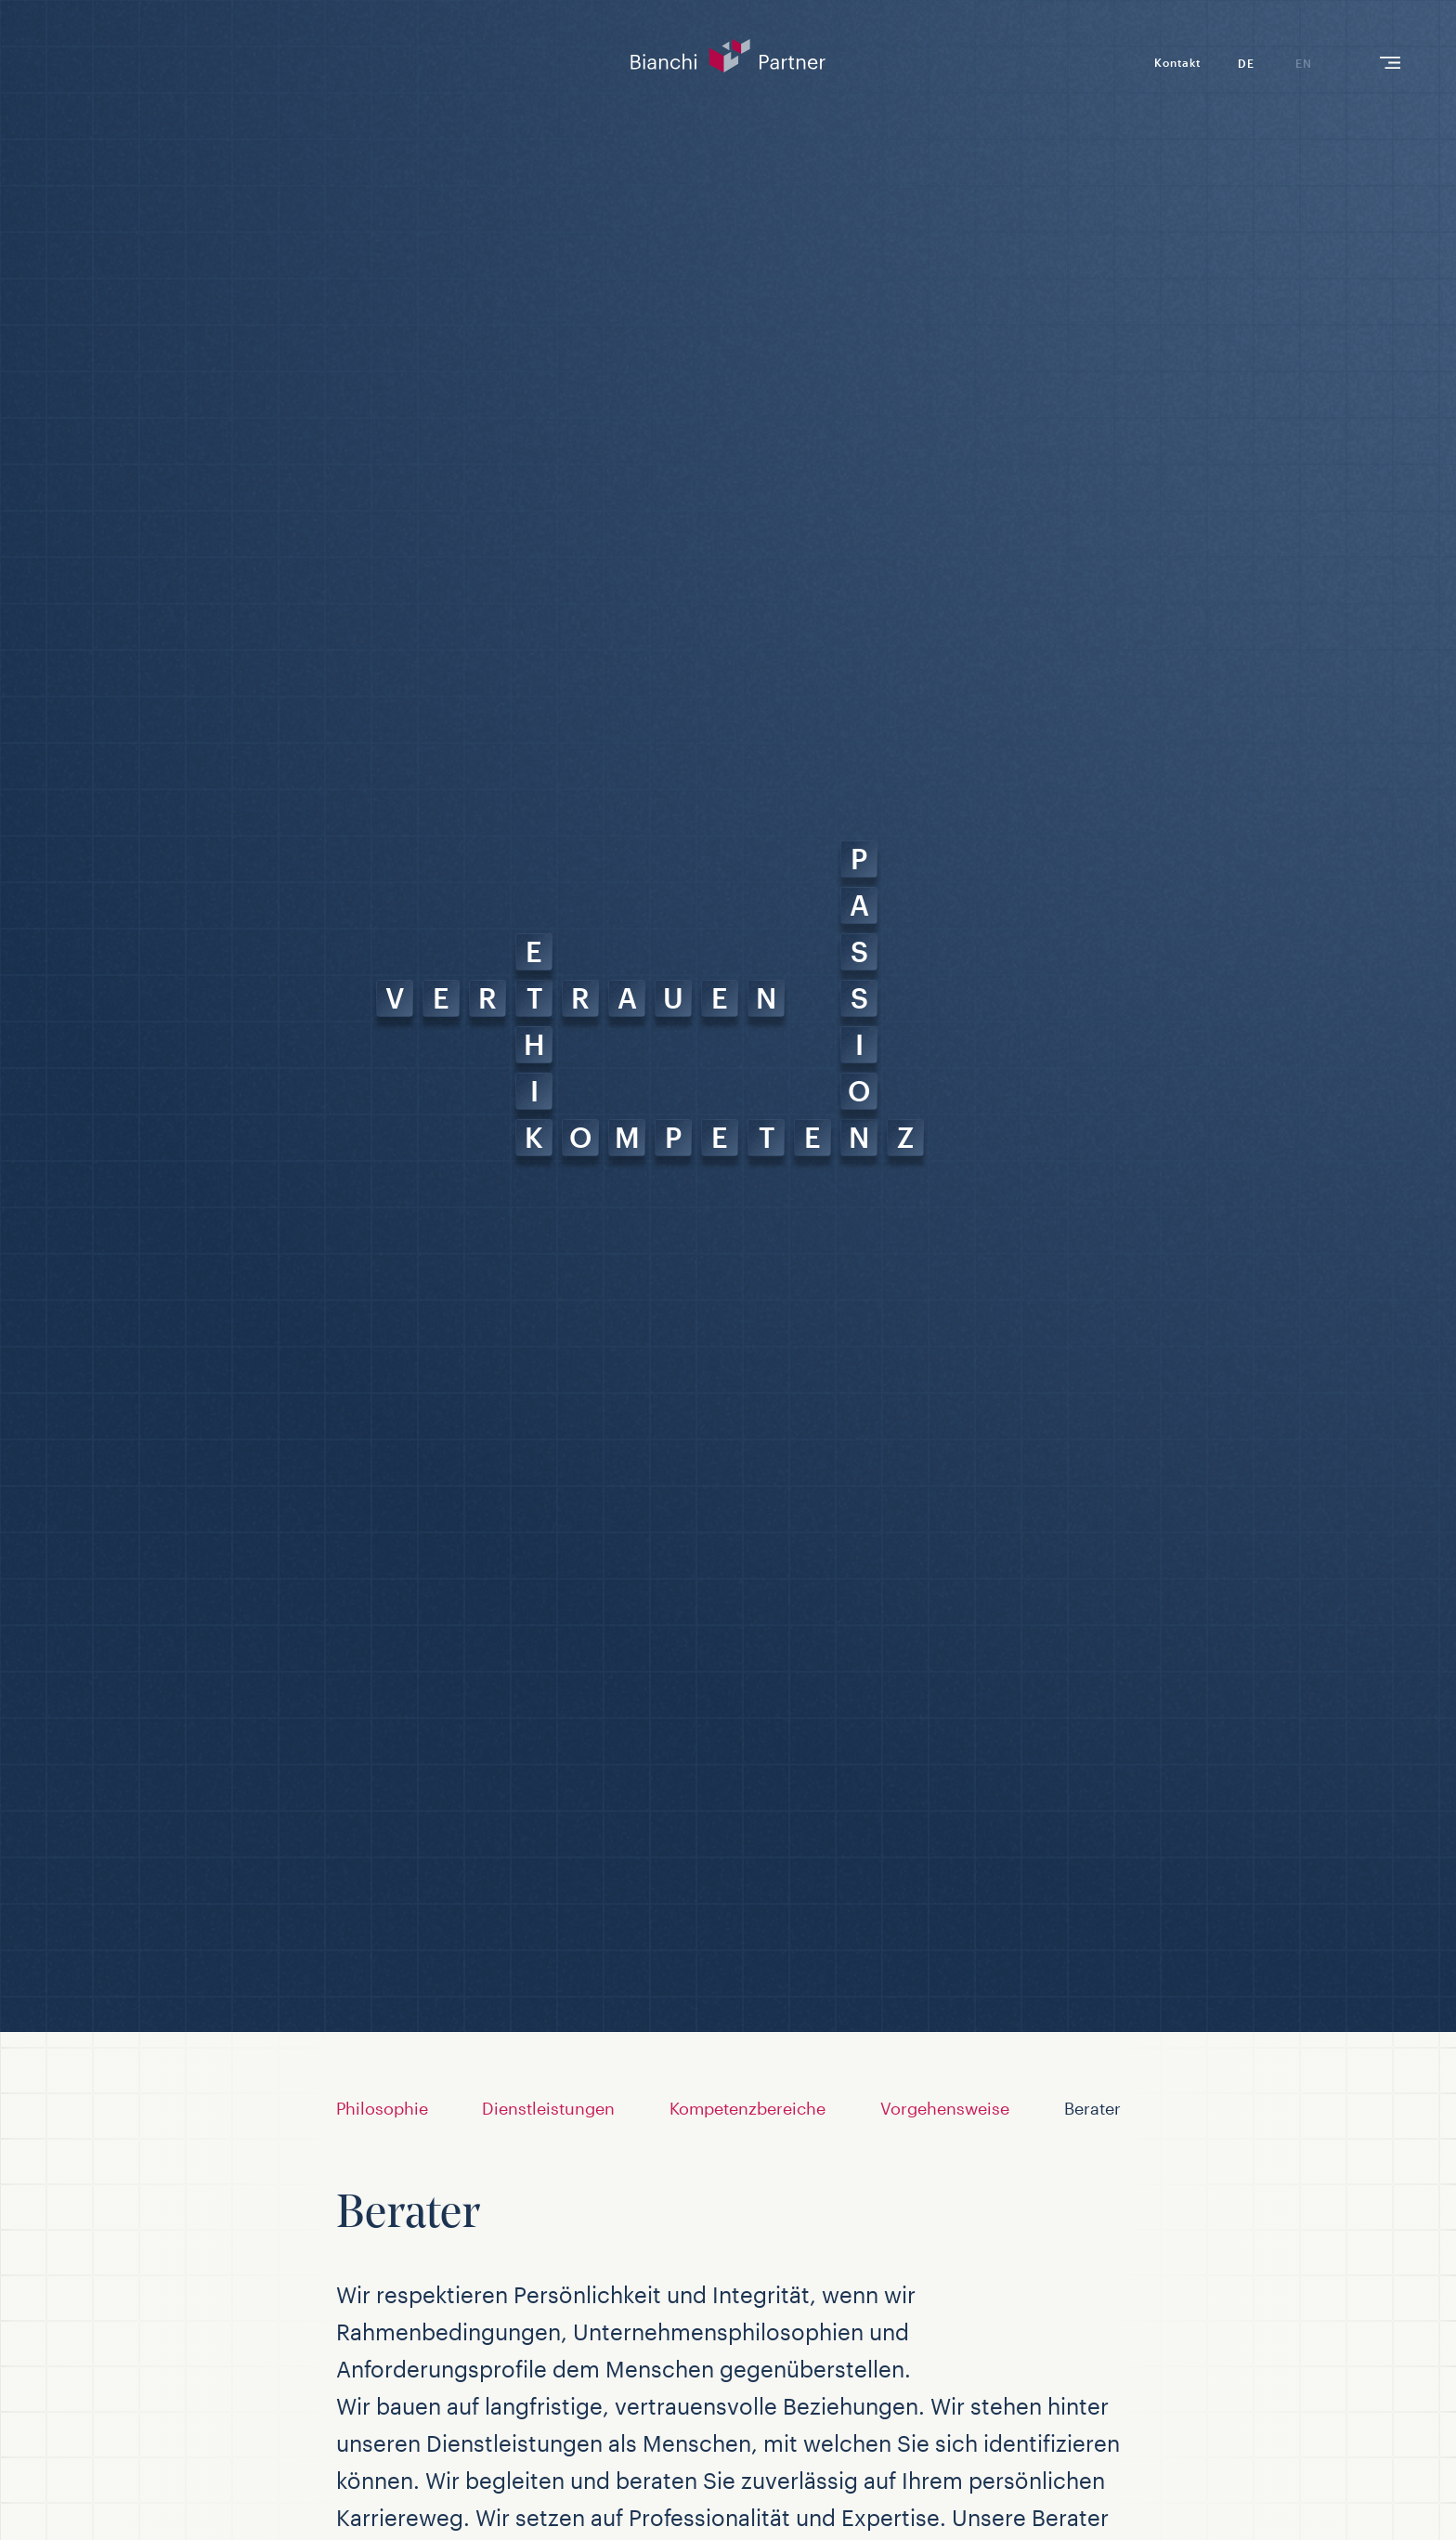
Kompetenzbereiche (748, 2108)
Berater (1092, 2108)
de (1246, 63)
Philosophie (382, 2108)
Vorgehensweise (944, 2108)
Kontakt (1177, 62)
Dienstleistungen (548, 2108)
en (1303, 63)
